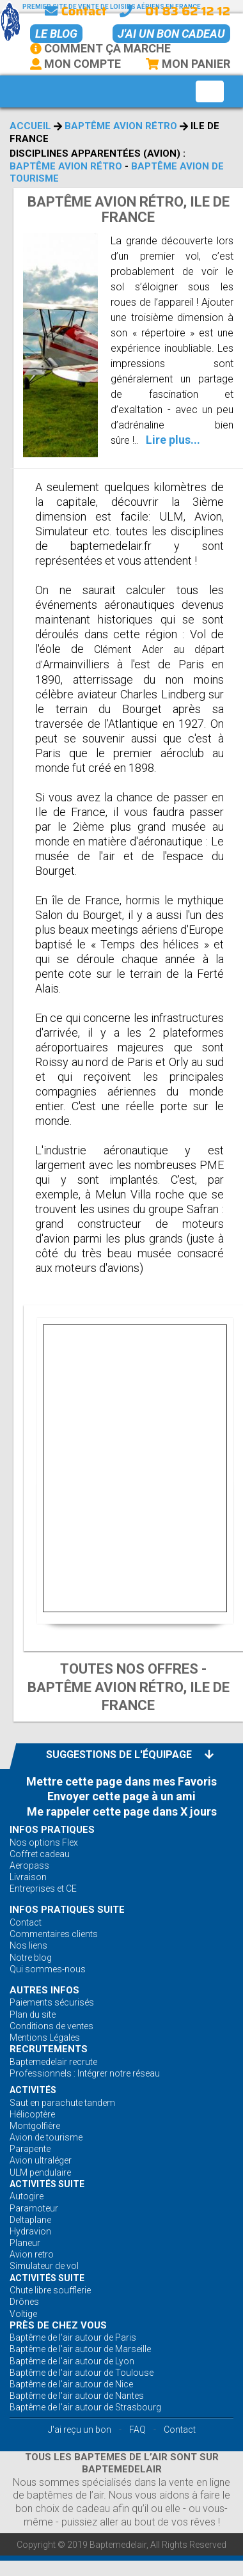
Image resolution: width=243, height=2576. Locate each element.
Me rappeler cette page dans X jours (122, 1811)
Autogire (26, 2196)
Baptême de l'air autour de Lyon (72, 2361)
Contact (75, 11)
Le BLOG (56, 33)
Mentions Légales (45, 2037)
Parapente (30, 2149)
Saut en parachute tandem (62, 2103)
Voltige (23, 2314)
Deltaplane (30, 2220)
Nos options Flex (44, 1842)
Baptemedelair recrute (53, 2062)
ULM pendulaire (40, 2172)
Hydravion (30, 2231)
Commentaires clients (54, 1934)
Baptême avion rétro (121, 126)
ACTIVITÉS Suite (47, 2184)
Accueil (30, 126)
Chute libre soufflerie (50, 2290)
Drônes (24, 2302)
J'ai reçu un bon (79, 2429)
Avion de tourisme (46, 2137)
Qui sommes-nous (48, 1969)
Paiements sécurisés (52, 2002)
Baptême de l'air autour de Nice (71, 2384)
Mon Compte (75, 63)
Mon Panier (187, 63)
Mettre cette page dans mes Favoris (121, 1781)
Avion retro (32, 2254)
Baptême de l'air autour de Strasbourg (85, 2407)
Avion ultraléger (41, 2160)
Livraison (28, 1877)
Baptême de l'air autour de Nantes (77, 2396)
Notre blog (31, 1957)
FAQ (137, 2429)
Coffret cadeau (40, 1854)
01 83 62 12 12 (187, 11)
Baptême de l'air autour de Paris (73, 2337)
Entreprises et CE (43, 1888)
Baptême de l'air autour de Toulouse (81, 2373)
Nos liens (28, 1945)
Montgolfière (35, 2126)
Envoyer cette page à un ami (121, 1796)
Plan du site (33, 2014)
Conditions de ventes (51, 2026)
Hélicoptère (32, 2114)
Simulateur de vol (44, 2266)
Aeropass (29, 1865)
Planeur (25, 2243)
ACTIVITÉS (33, 2090)
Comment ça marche (100, 48)
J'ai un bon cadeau (171, 33)
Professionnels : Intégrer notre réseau (85, 2073)
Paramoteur (34, 2208)
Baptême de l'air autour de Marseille (80, 2349)
